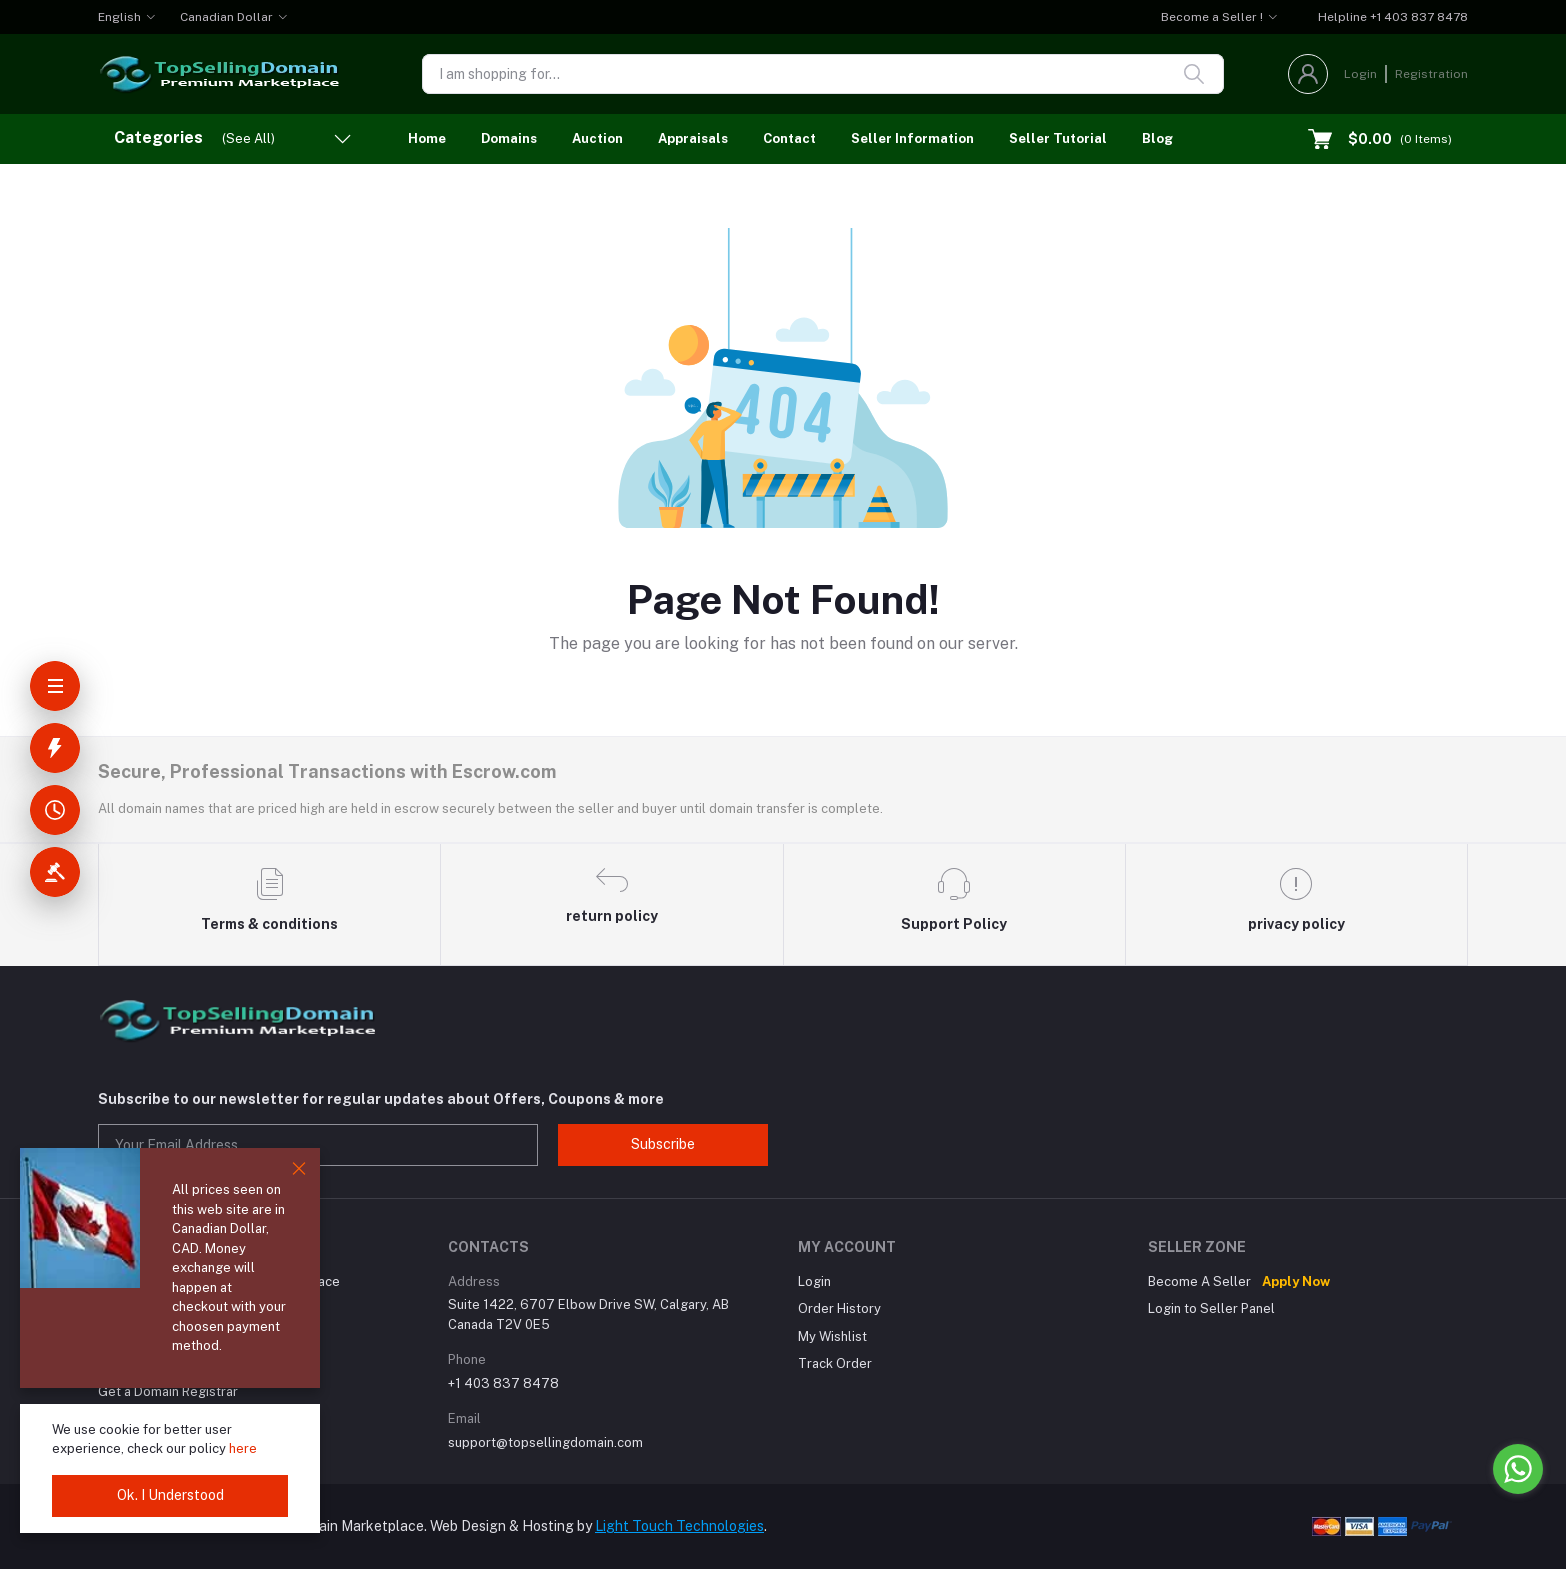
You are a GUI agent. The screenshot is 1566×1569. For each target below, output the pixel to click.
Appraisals (693, 138)
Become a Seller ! (1212, 17)
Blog (1157, 138)
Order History (839, 1308)
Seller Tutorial (1058, 138)
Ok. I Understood (170, 1495)
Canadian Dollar (226, 17)
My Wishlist (832, 1336)
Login (1360, 74)
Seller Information (912, 138)
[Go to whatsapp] (1518, 1469)
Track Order (835, 1363)
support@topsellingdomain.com (545, 1442)
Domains (509, 138)
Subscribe (663, 1144)
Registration (1431, 74)
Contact (789, 138)
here (243, 1448)
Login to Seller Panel (1211, 1308)
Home (427, 138)
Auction (597, 138)
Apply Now (1296, 1281)
